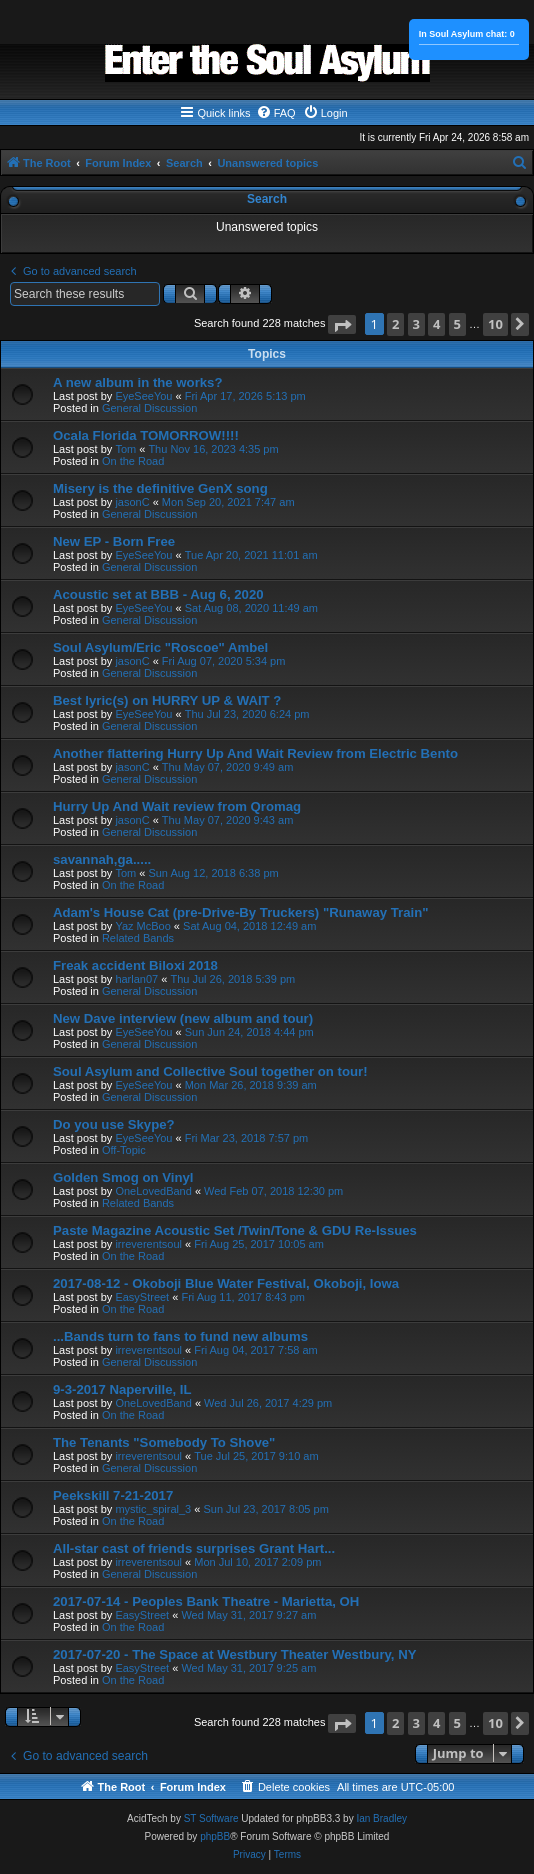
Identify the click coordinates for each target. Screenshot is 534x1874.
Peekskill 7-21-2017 (113, 1495)
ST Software (211, 1818)
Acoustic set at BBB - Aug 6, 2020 (158, 594)
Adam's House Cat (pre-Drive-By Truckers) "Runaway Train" (240, 912)
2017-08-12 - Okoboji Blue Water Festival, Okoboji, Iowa (226, 1283)
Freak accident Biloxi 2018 (135, 965)
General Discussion (149, 408)
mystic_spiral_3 (153, 1509)
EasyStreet (142, 1297)
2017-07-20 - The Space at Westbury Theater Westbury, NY (235, 1654)
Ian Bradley (381, 1818)
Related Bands (138, 938)
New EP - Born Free (114, 541)
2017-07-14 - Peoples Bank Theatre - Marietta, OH (206, 1601)
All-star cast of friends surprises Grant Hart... (194, 1548)
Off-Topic (124, 1150)
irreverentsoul (148, 1244)
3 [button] (416, 324)
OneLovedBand (153, 1191)
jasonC (132, 502)
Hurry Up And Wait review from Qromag (177, 806)
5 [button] (457, 324)
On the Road (133, 461)
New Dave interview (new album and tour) (183, 1018)
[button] (342, 324)
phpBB (215, 1836)
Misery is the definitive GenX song (160, 488)
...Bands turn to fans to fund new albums (180, 1336)
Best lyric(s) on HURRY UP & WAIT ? (167, 700)
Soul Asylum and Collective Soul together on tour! (210, 1071)
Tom (125, 449)
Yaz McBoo (142, 926)
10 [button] (495, 324)
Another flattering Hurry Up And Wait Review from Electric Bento (255, 753)
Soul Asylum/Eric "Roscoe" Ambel (160, 647)
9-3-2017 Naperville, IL (122, 1389)
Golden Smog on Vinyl (123, 1177)
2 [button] (395, 324)
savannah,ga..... (102, 859)
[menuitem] (276, 113)
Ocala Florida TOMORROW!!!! (146, 435)
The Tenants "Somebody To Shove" (164, 1442)
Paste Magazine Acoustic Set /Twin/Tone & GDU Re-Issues (235, 1230)
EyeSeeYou (143, 396)
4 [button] (436, 324)
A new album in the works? (138, 382)
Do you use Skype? (114, 1124)
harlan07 (136, 979)
